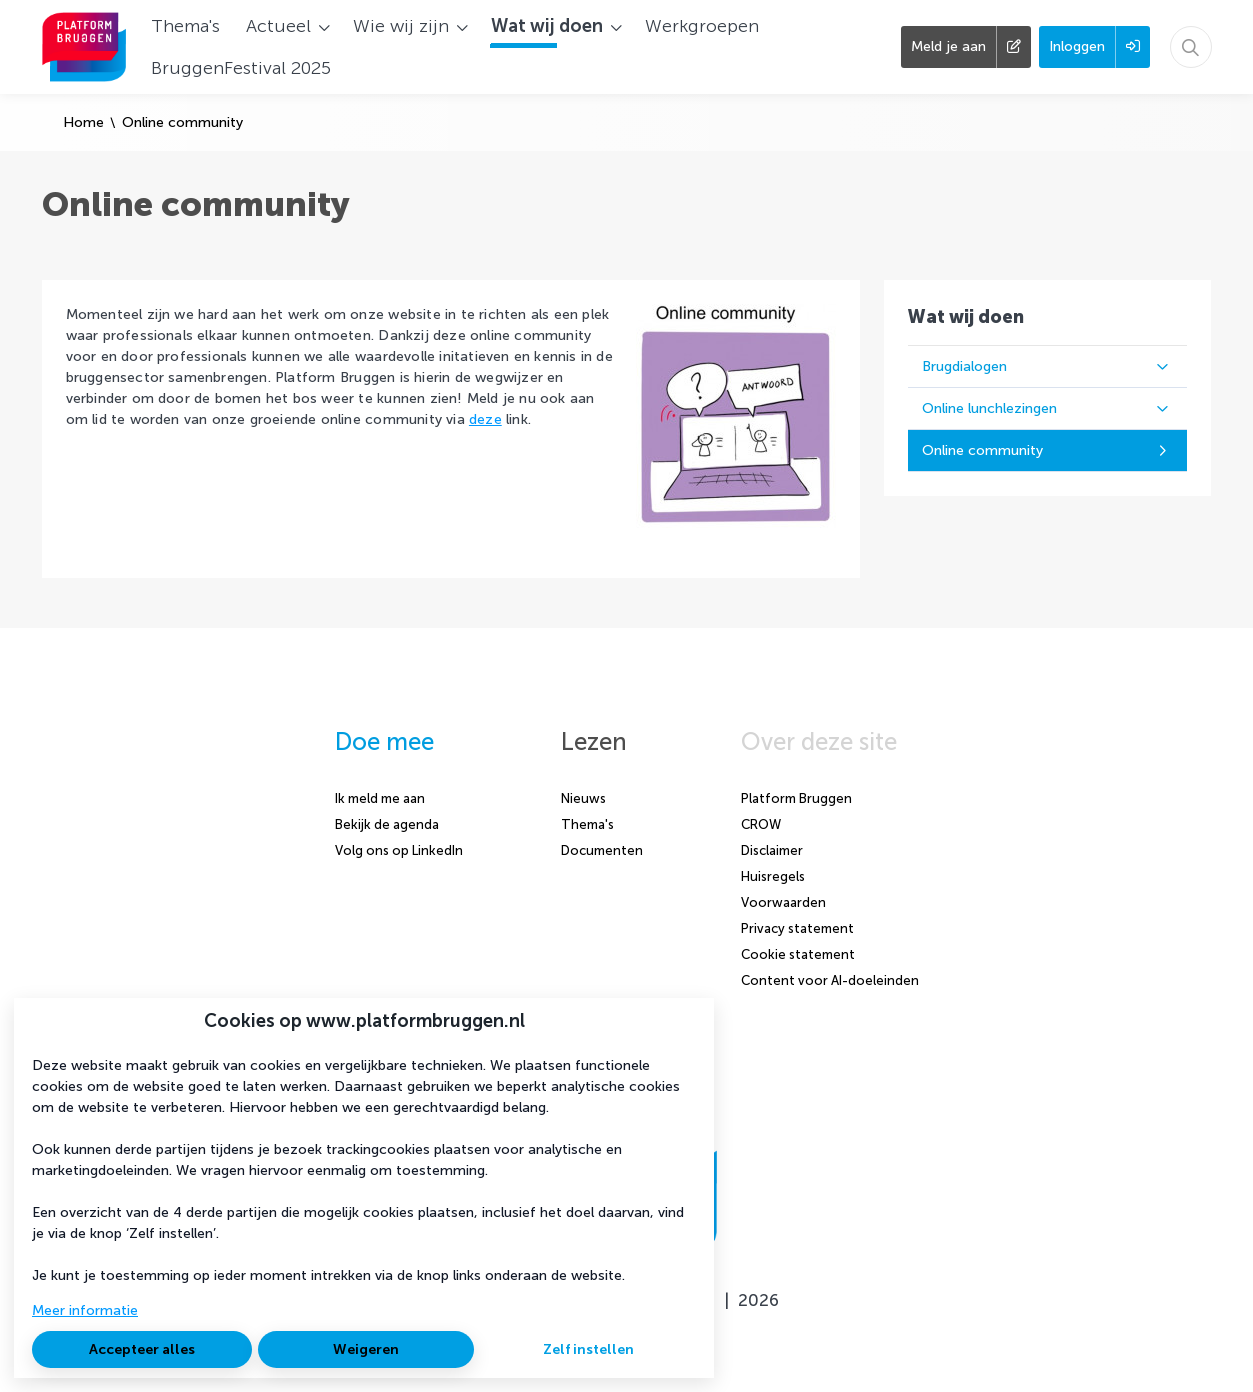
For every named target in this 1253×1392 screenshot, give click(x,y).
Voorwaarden (783, 902)
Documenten (602, 850)
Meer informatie (85, 1310)
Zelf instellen (588, 1349)
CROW (761, 824)
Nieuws (583, 798)
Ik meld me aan (380, 798)
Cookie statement (798, 954)
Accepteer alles (142, 1349)
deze (485, 419)
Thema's (587, 824)
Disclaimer (772, 850)
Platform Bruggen (796, 798)
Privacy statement (797, 928)
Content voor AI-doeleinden (830, 980)
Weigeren (366, 1349)
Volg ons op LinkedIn (399, 850)
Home (83, 122)
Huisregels (773, 876)
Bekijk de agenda (387, 824)
